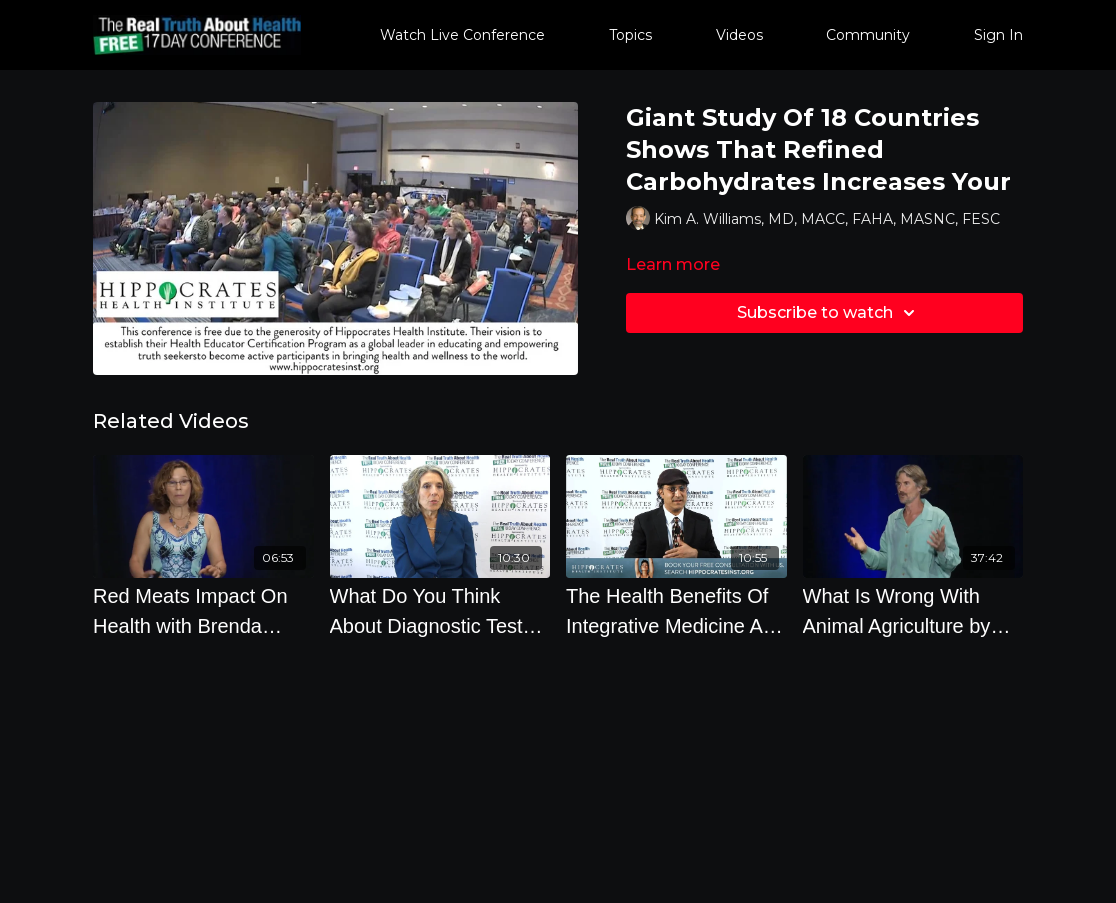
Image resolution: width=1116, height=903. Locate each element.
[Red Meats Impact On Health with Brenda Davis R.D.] (203, 611)
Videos (739, 35)
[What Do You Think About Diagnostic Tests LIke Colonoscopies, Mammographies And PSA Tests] (440, 611)
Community (868, 35)
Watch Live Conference (462, 35)
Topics (630, 35)
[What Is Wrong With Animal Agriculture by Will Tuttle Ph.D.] (913, 611)
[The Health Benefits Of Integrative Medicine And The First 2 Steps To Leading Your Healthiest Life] (676, 611)
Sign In (998, 35)
